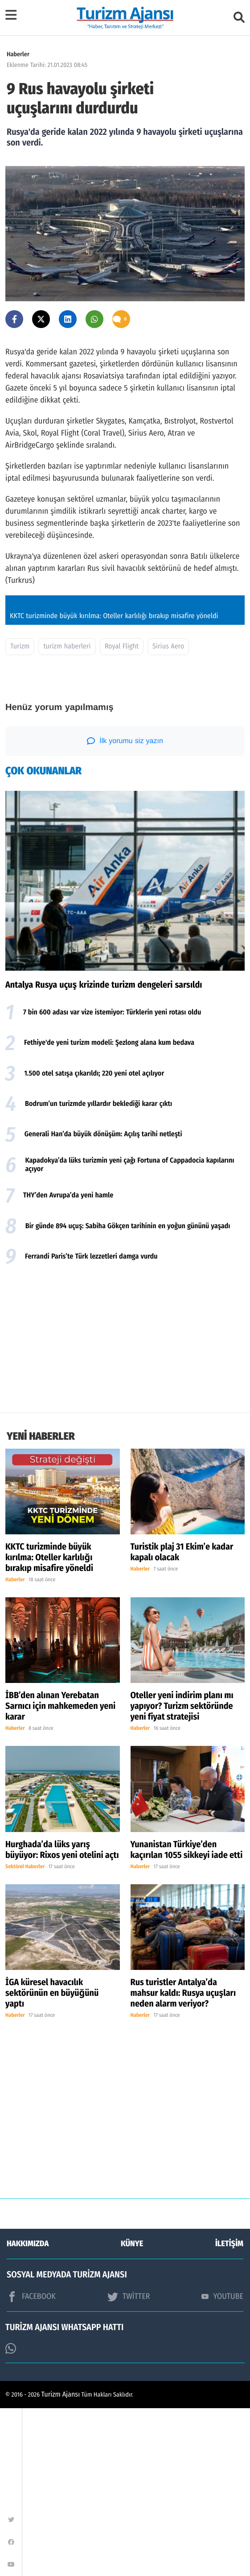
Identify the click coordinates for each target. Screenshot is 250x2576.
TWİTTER (128, 2464)
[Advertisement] (125, 1508)
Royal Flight (122, 814)
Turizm (19, 814)
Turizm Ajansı (60, 2562)
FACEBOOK (31, 2464)
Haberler (18, 54)
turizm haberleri (66, 814)
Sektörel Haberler (25, 2035)
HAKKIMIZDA (28, 2411)
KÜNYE (132, 2411)
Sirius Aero (168, 814)
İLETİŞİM (229, 2411)
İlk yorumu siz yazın (125, 909)
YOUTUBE (222, 2464)
